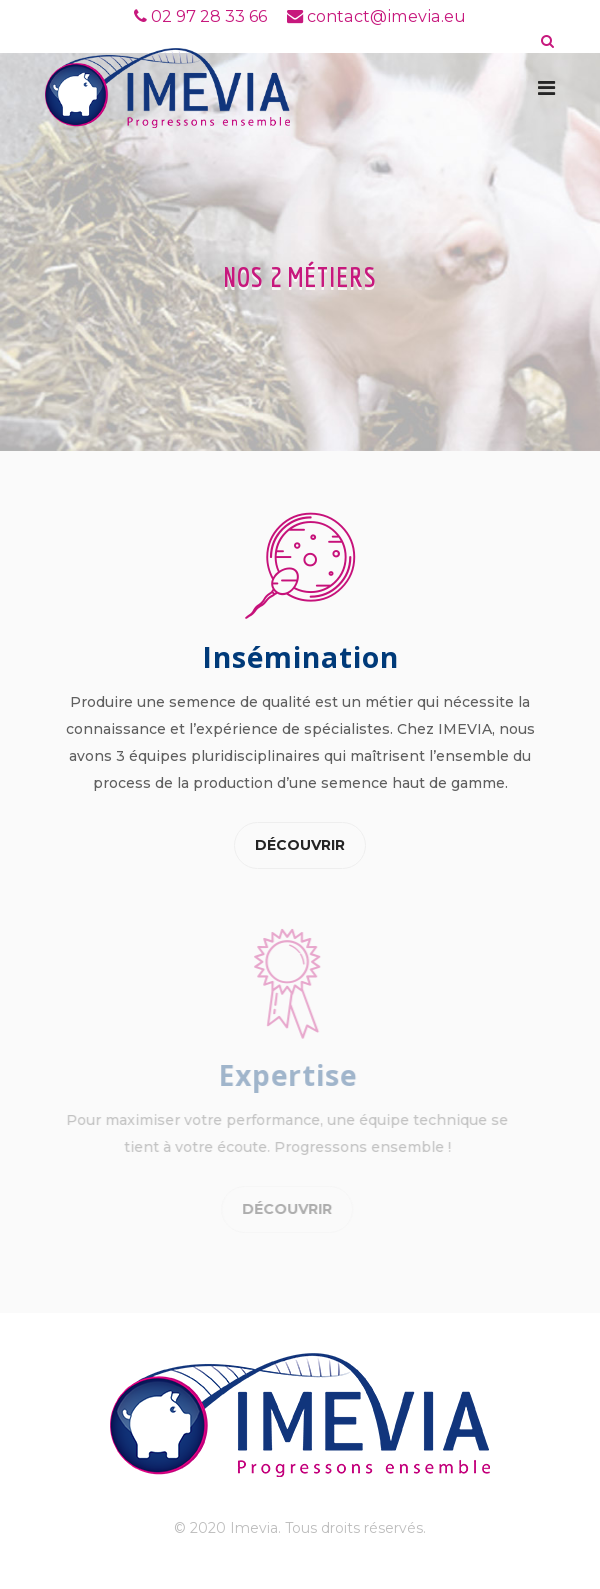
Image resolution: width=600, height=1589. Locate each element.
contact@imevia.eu (386, 16)
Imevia (254, 1528)
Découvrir (300, 845)
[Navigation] (546, 88)
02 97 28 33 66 (209, 16)
